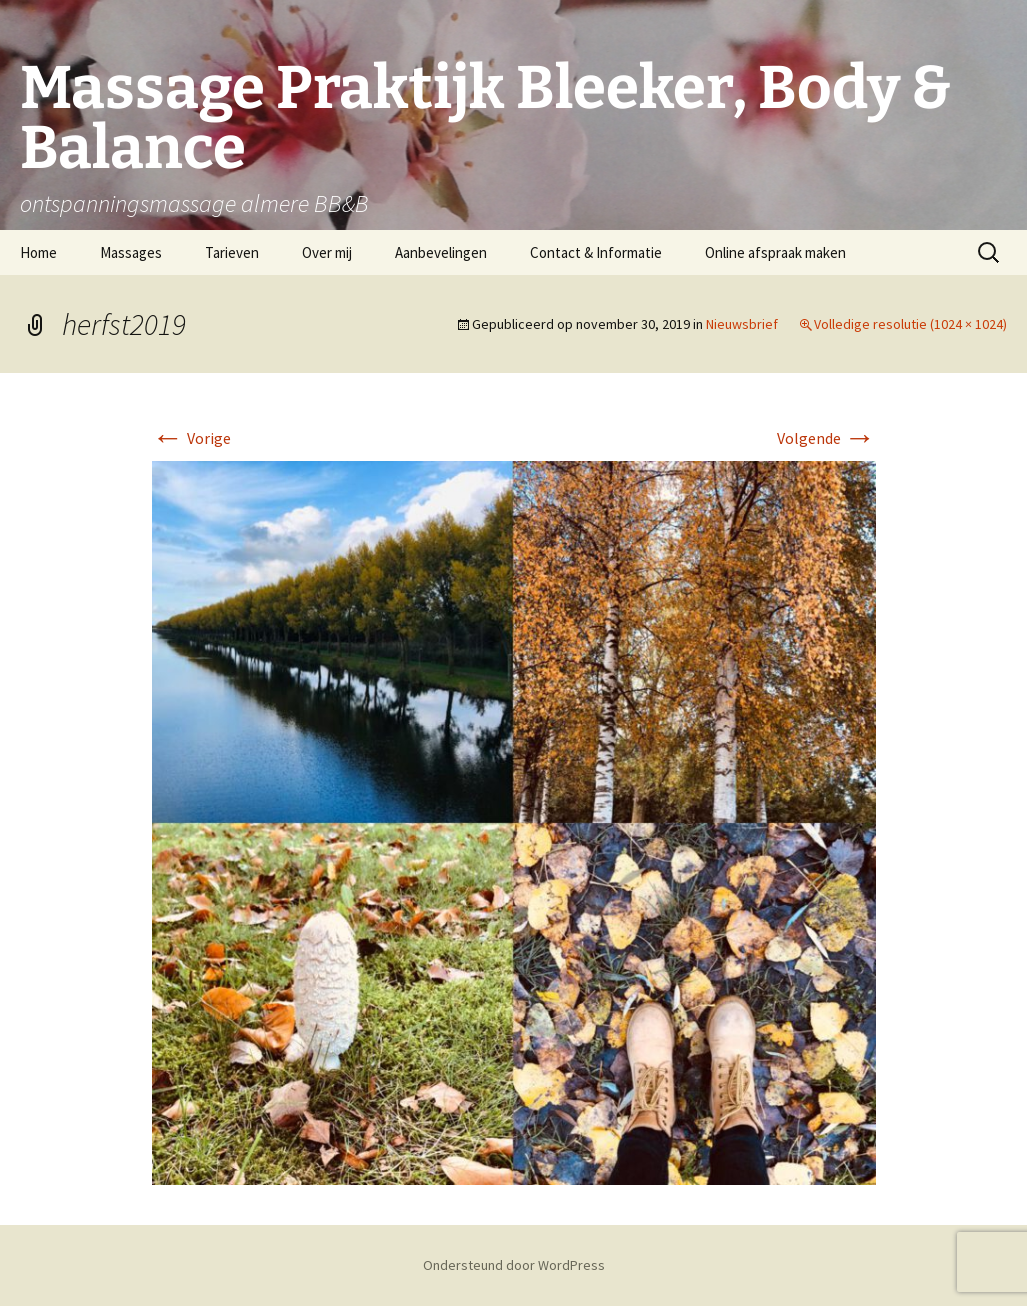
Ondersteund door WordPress (514, 1265)
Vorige (191, 438)
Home (38, 252)
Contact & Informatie (596, 252)
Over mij (327, 252)
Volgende (826, 438)
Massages (131, 252)
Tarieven (232, 252)
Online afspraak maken (775, 252)
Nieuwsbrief (742, 324)
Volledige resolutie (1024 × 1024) (910, 324)
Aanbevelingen (441, 252)
